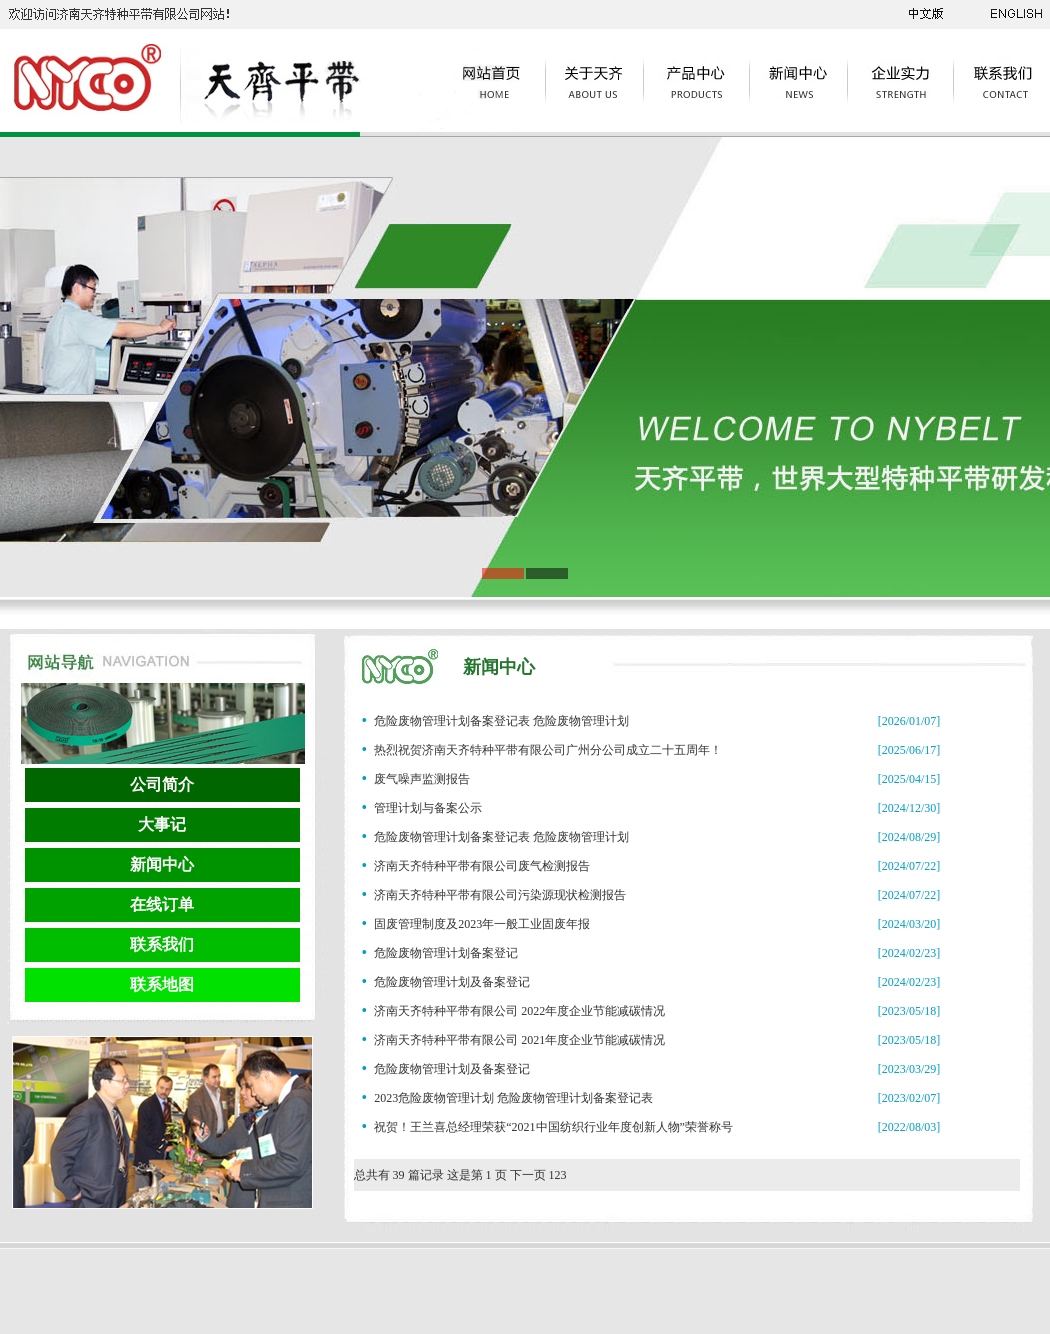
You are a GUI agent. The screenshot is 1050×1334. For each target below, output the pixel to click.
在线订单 (162, 904)
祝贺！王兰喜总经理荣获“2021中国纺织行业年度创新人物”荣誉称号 (553, 1127)
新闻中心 (162, 864)
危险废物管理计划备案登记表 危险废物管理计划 (501, 721)
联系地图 (162, 984)
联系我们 (162, 944)
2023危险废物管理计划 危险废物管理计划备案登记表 (513, 1098)
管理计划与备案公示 (428, 808)
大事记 (162, 824)
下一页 (528, 1175)
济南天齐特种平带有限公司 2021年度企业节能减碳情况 (519, 1040)
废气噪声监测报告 (422, 779)
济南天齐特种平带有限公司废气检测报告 (482, 866)
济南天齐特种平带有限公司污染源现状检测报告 (500, 895)
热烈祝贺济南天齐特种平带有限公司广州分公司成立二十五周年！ (548, 750)
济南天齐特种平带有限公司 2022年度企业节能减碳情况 (519, 1011)
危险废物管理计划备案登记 (446, 953)
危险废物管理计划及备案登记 (452, 982)
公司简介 (162, 784)
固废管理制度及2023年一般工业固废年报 (482, 924)
